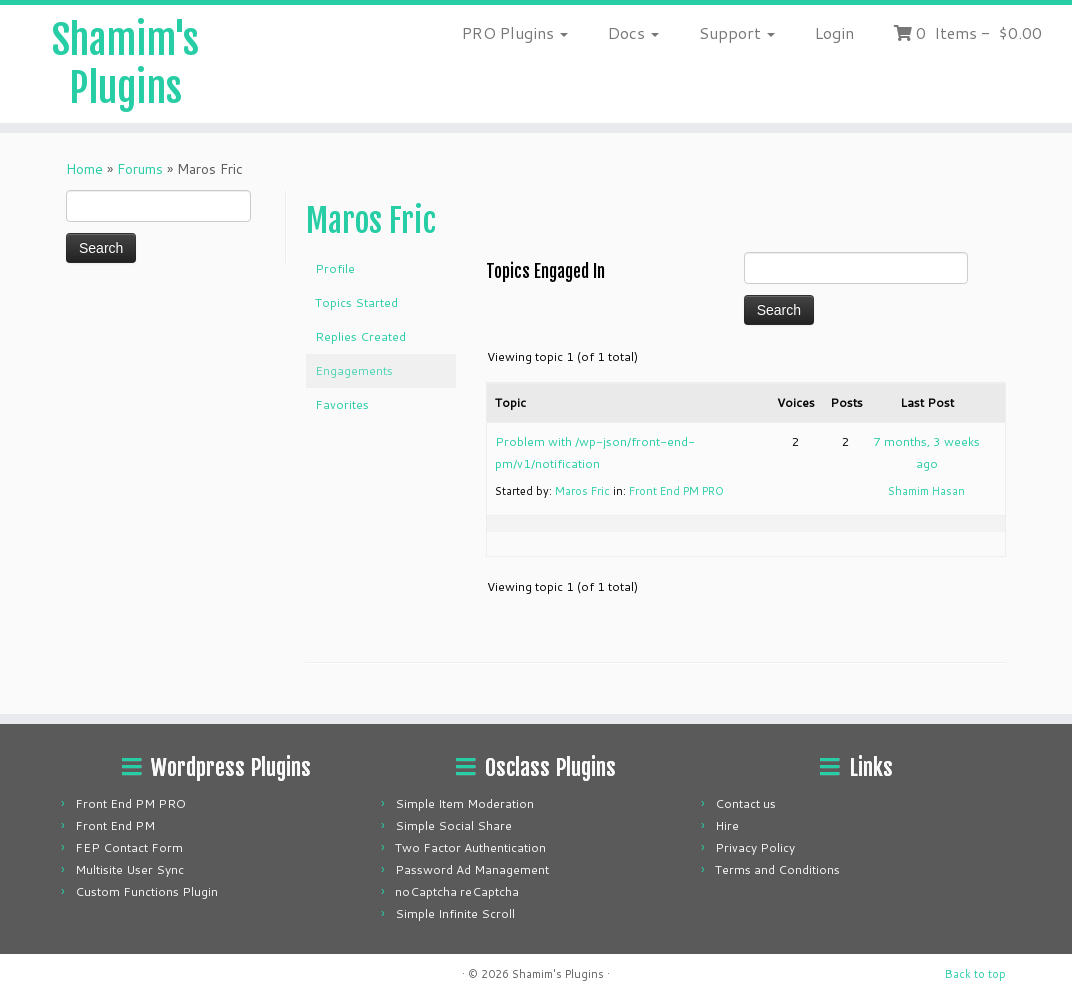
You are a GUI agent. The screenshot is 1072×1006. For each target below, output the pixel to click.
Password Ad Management (472, 869)
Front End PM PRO (676, 491)
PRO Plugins (515, 32)
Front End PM (115, 825)
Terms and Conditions (777, 869)
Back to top (975, 974)
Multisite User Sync (129, 869)
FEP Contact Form (129, 847)
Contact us (745, 803)
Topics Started (356, 302)
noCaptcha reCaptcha (457, 891)
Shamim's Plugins (125, 64)
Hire (727, 825)
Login (834, 32)
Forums (140, 169)
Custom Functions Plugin (146, 891)
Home (84, 169)
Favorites (342, 404)
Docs (633, 32)
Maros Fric (371, 221)
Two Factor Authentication (470, 847)
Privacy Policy (755, 847)
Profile (335, 268)
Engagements (354, 370)
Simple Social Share (453, 825)
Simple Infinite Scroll (455, 913)
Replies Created (360, 336)
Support (737, 32)
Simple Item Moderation (464, 803)
